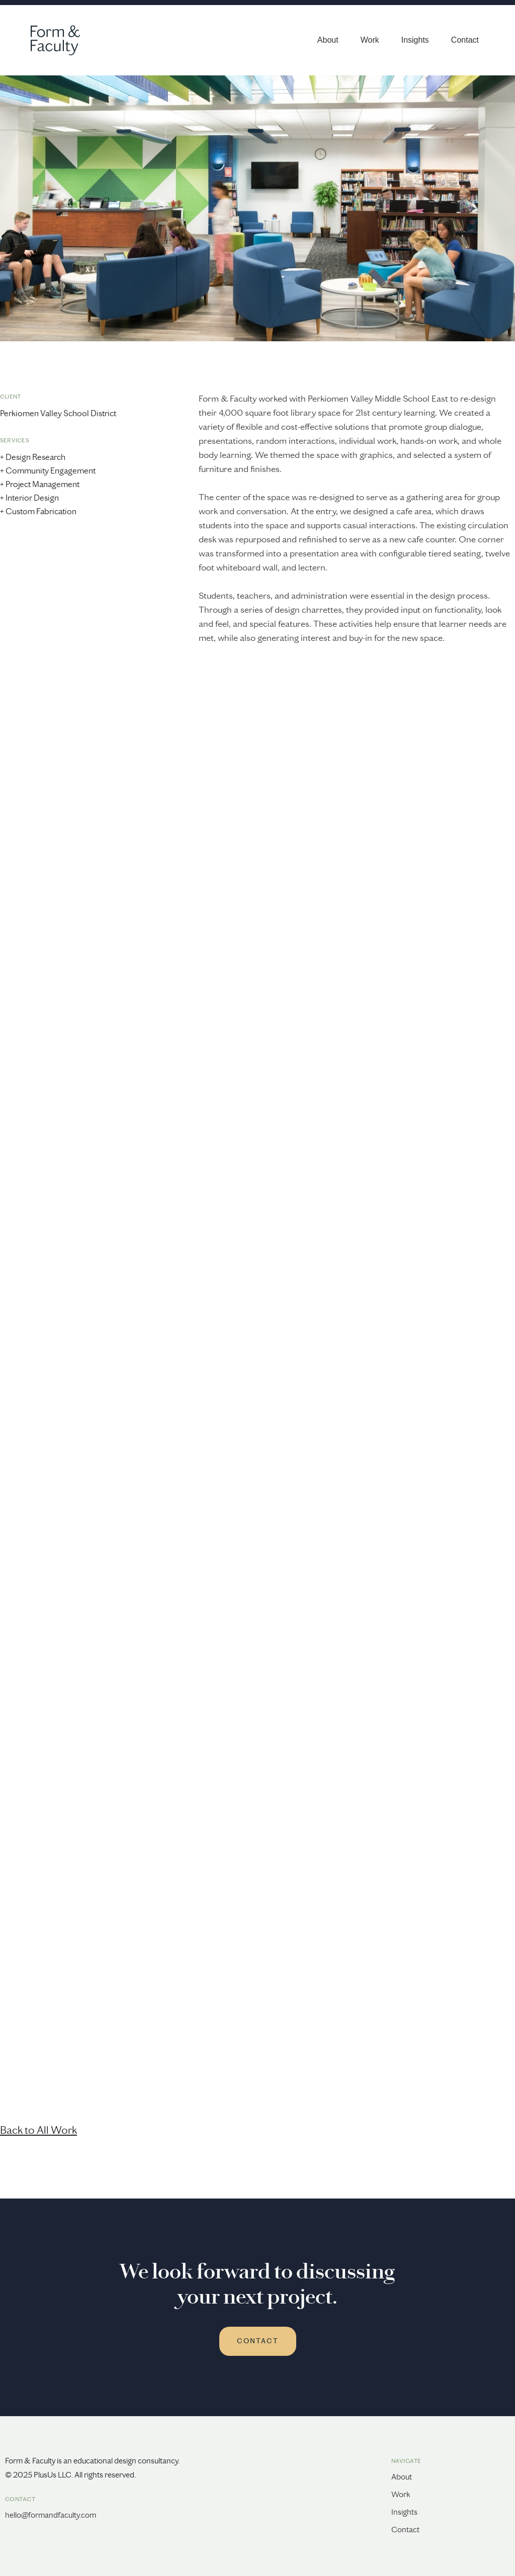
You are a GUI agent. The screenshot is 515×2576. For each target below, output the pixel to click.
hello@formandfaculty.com (50, 2515)
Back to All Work (38, 2130)
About (327, 40)
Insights (415, 40)
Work (370, 40)
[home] (50, 40)
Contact (465, 40)
